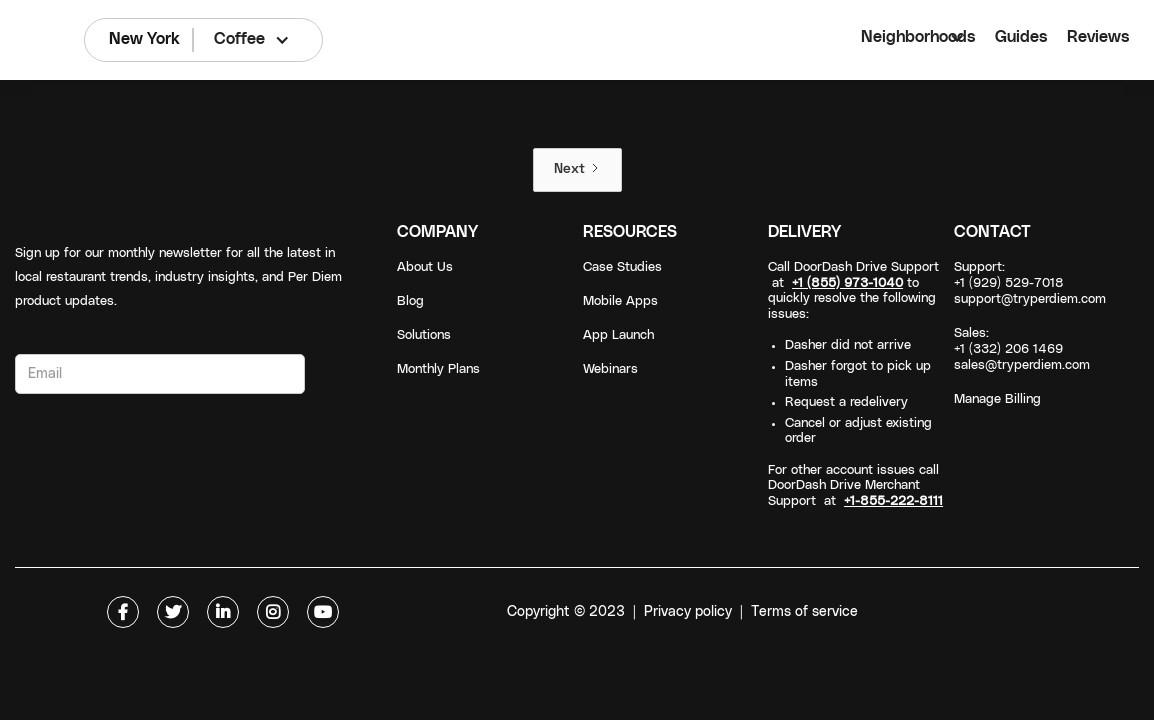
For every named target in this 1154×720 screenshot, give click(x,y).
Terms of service (804, 612)
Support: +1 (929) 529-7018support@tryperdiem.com (1030, 283)
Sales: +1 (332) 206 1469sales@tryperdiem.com (1022, 349)
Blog (410, 301)
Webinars (610, 369)
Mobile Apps (620, 301)
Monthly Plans (438, 369)
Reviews (1098, 37)
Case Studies (622, 267)
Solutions (424, 335)
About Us (425, 267)
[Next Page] (577, 170)
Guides (1021, 37)
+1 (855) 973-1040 (847, 283)
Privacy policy (688, 612)
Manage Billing (997, 399)
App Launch (618, 335)
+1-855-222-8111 (893, 501)
